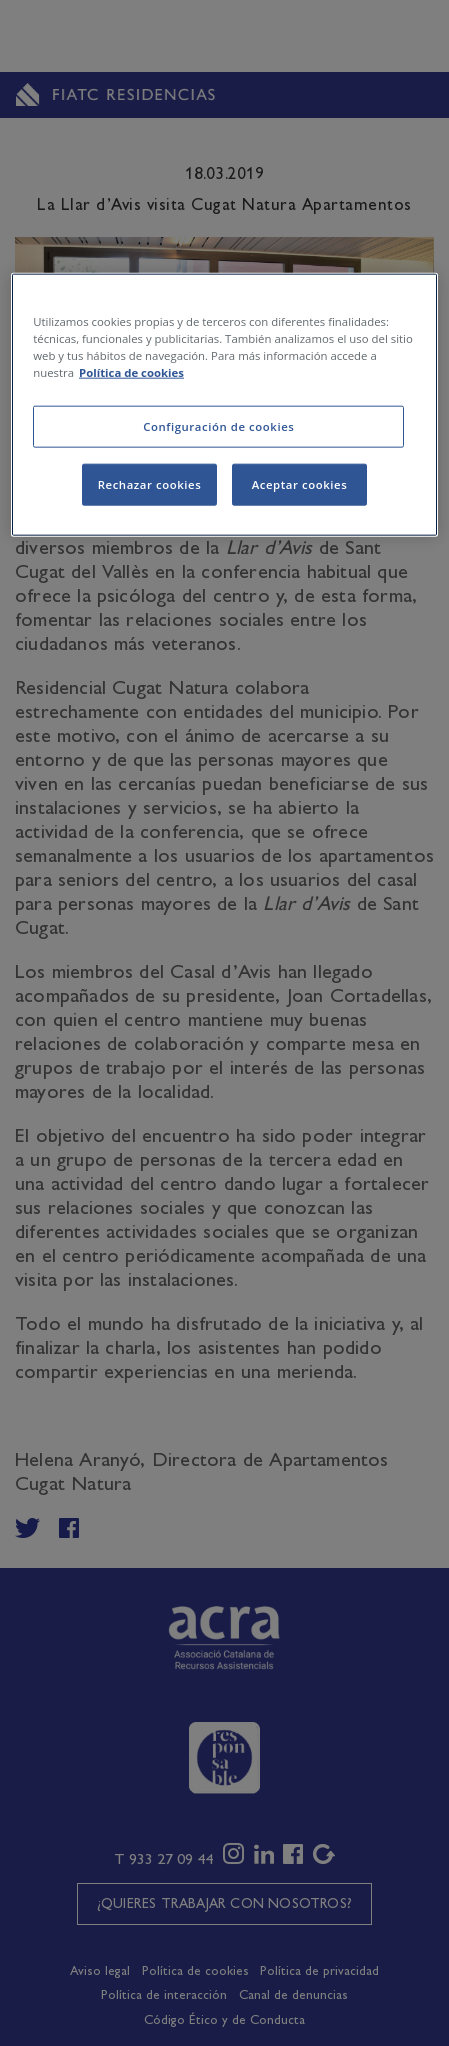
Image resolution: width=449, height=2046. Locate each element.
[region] (224, 405)
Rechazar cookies (150, 484)
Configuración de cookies (218, 426)
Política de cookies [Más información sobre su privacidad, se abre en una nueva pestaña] (131, 372)
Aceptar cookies (300, 484)
